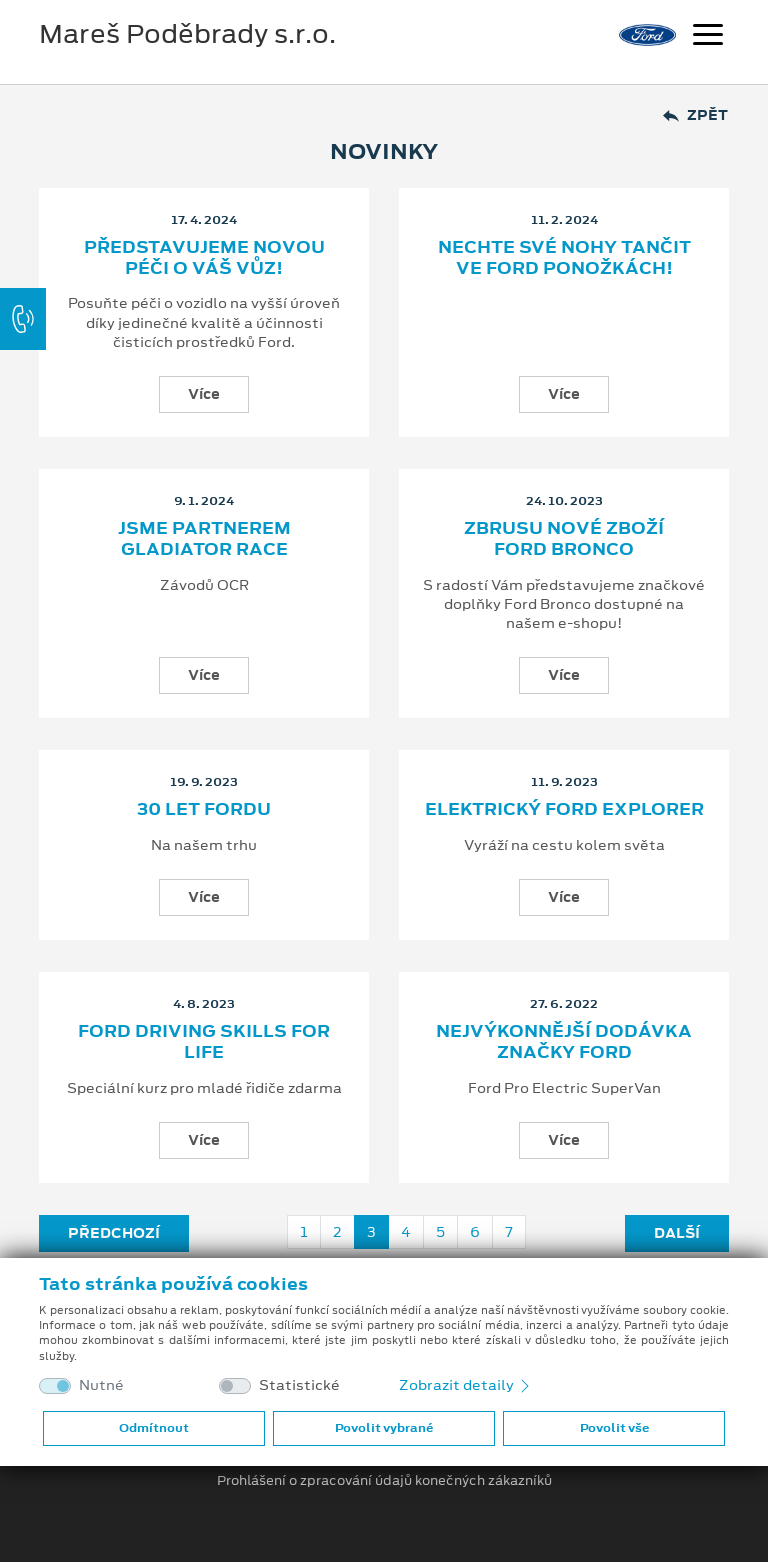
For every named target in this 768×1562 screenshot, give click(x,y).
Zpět (695, 115)
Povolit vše (614, 1428)
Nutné (101, 1385)
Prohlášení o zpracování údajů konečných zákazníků (384, 1481)
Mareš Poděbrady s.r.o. (187, 34)
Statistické (299, 1385)
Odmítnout (154, 1428)
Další (677, 1233)
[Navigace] (708, 37)
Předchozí (114, 1233)
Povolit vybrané (384, 1428)
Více (204, 394)
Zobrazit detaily (466, 1385)
